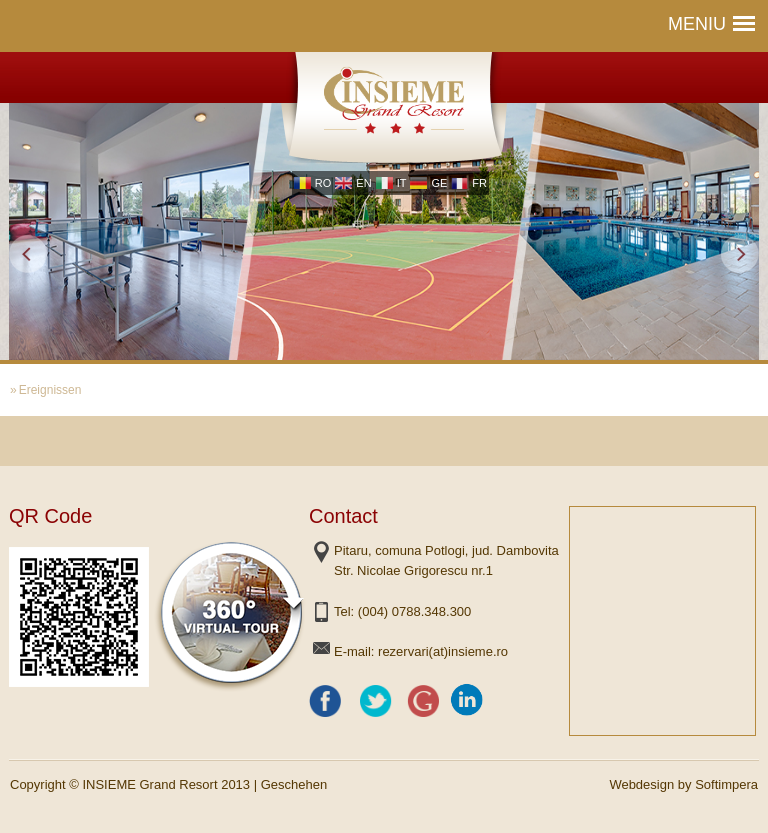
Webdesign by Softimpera (683, 784)
